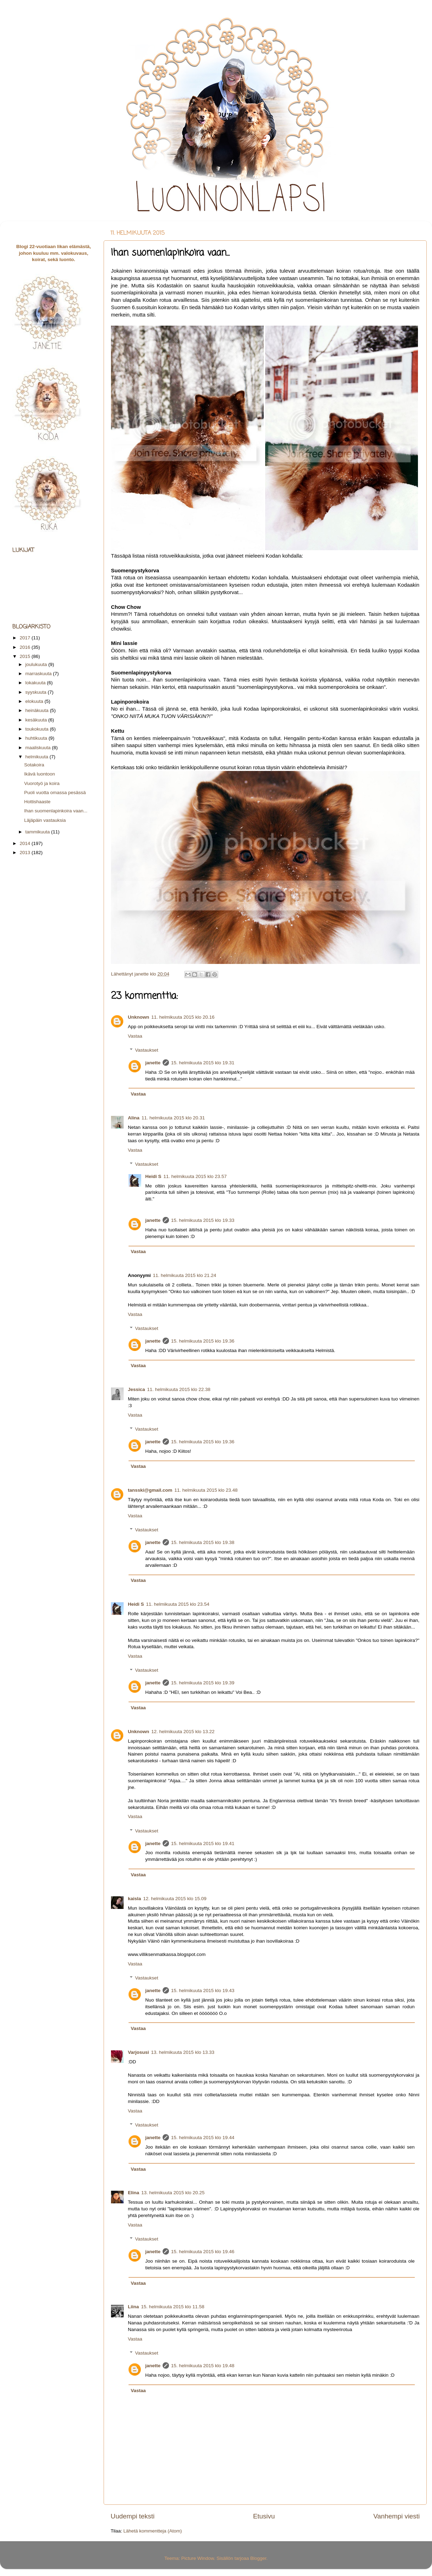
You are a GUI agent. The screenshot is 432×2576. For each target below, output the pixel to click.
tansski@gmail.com (150, 1490)
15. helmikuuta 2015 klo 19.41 (202, 1843)
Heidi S (153, 1176)
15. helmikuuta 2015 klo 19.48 (202, 2365)
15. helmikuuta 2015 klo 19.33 (202, 1220)
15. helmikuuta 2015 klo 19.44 (202, 2137)
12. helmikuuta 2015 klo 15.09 (175, 1898)
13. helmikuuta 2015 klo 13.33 (182, 2052)
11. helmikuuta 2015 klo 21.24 (184, 1275)
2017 (26, 637)
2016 (26, 647)
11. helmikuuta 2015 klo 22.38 (178, 1389)
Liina (133, 2306)
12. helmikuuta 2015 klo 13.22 (183, 1731)
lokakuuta (36, 682)
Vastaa (135, 1036)
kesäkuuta (36, 720)
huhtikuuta (36, 738)
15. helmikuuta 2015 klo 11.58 (172, 2306)
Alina (133, 1117)
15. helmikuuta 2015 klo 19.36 (202, 1341)
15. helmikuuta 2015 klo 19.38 (202, 1542)
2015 (26, 656)
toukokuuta (37, 729)
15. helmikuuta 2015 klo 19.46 (202, 2251)
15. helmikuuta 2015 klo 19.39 (202, 1682)
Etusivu (264, 2516)
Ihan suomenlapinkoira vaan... (55, 810)
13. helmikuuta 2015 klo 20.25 (172, 2192)
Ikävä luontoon (39, 774)
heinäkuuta (37, 710)
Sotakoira (34, 764)
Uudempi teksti (133, 2516)
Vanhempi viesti (396, 2516)
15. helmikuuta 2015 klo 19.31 (202, 1062)
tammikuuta (38, 831)
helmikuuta (37, 756)
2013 (26, 852)
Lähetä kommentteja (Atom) (152, 2531)
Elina (133, 2192)
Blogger (258, 2558)
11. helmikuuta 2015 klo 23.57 (195, 1176)
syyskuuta (36, 692)
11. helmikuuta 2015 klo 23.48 (205, 1490)
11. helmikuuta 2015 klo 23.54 (177, 1604)
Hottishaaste (37, 801)
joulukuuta (36, 664)
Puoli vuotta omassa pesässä (55, 792)
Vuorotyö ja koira (42, 783)
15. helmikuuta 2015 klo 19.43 (202, 1990)
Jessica (136, 1389)
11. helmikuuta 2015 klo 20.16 (183, 1017)
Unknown (138, 1017)
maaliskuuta (38, 747)
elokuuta (35, 701)
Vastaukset (146, 1050)
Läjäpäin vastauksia (45, 820)
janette (153, 1062)
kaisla (134, 1898)
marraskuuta (39, 673)
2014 (26, 843)
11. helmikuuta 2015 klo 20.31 (173, 1117)
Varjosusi (138, 2052)
